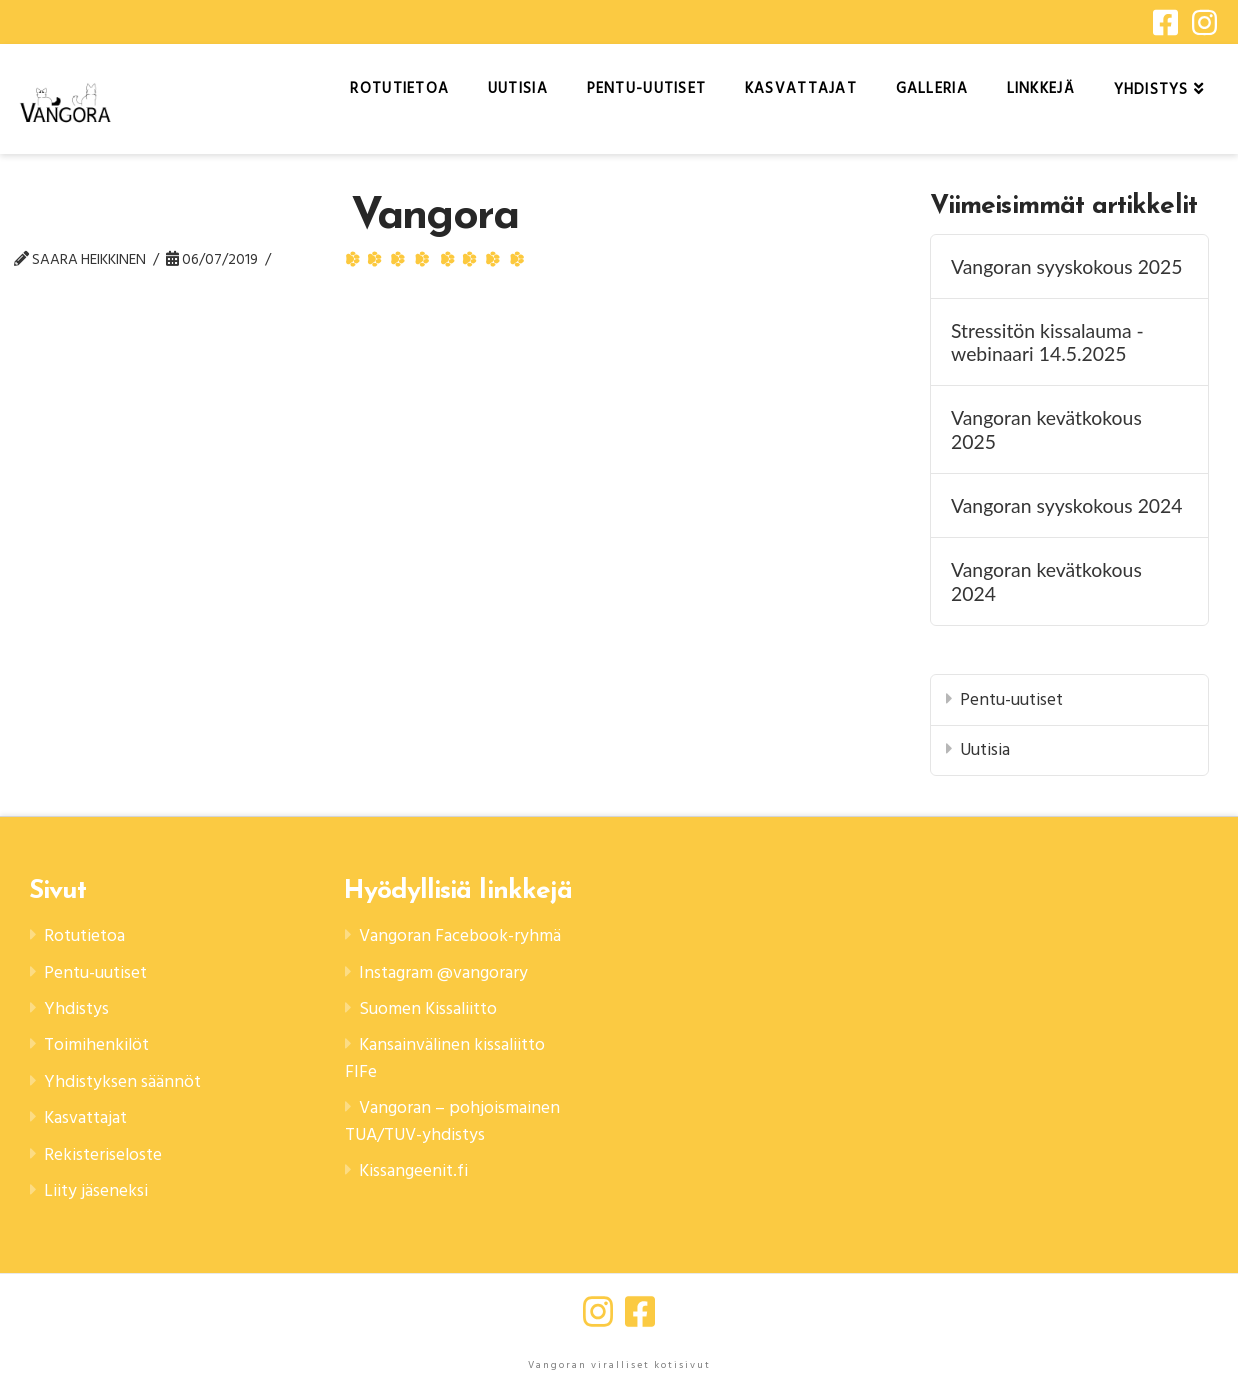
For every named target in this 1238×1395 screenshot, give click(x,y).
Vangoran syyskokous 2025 (1067, 266)
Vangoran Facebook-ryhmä (460, 935)
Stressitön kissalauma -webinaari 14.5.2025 (1047, 342)
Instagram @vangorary (443, 972)
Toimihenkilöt (96, 1044)
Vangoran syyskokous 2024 (1067, 505)
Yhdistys (76, 1008)
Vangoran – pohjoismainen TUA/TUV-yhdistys (452, 1120)
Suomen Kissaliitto (428, 1008)
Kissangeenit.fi (413, 1170)
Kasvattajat (85, 1117)
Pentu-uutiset (1011, 699)
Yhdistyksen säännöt (122, 1081)
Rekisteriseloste (103, 1154)
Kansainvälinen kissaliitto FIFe (445, 1057)
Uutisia (985, 749)
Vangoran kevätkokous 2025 (1046, 429)
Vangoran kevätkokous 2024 (1046, 581)
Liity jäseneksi (96, 1190)
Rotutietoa (84, 935)
